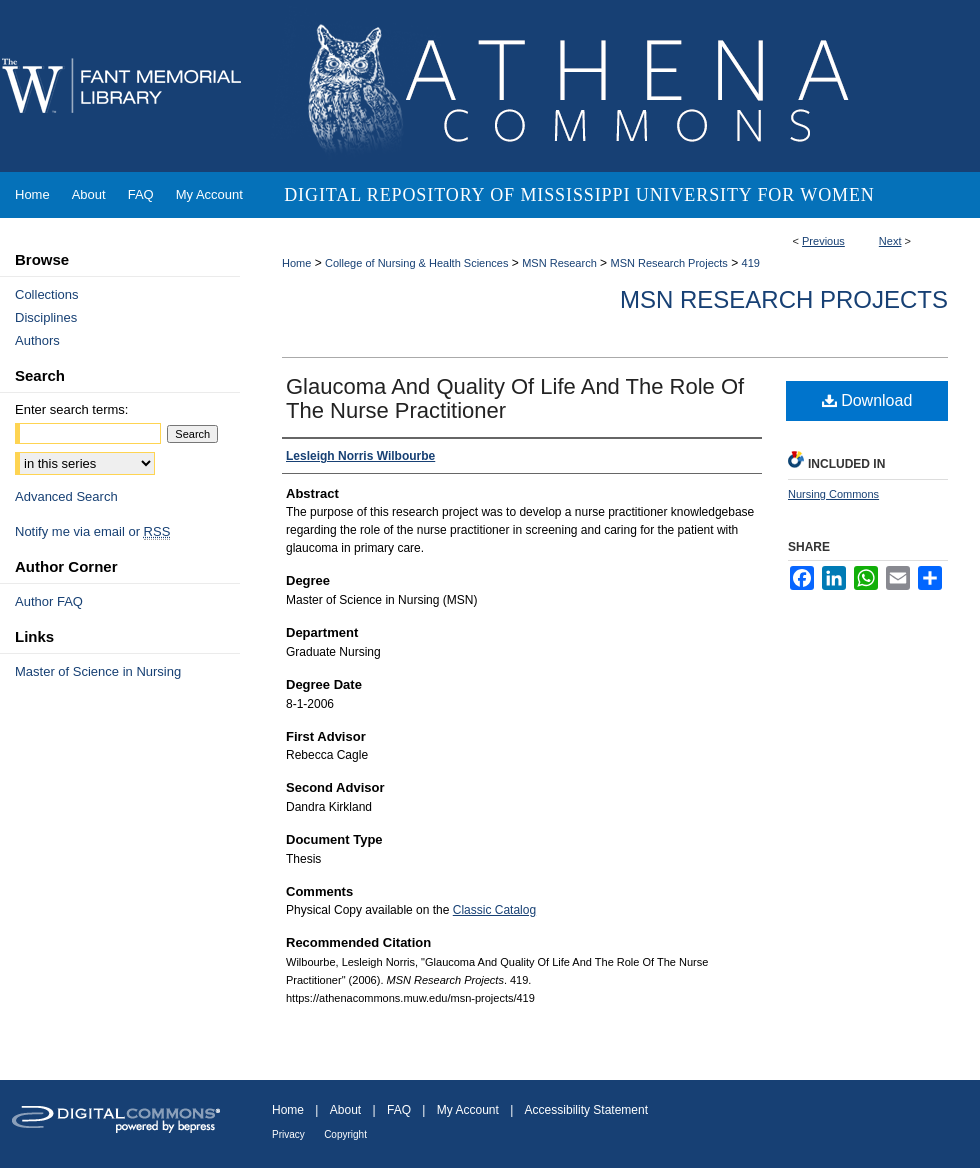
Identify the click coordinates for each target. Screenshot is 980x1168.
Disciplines (46, 317)
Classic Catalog (494, 910)
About (345, 1110)
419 (751, 263)
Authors (37, 340)
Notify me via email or (92, 531)
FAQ (399, 1110)
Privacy (288, 1134)
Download (867, 400)
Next (890, 241)
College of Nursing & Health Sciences (416, 263)
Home (296, 263)
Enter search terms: (71, 409)
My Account (468, 1110)
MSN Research (559, 263)
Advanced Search (66, 496)
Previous (823, 241)
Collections (47, 294)
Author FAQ (49, 601)
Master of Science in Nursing (98, 671)
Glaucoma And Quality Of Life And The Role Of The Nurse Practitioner (515, 398)
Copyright (345, 1134)
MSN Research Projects (668, 263)
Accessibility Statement (586, 1110)
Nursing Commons (833, 494)
